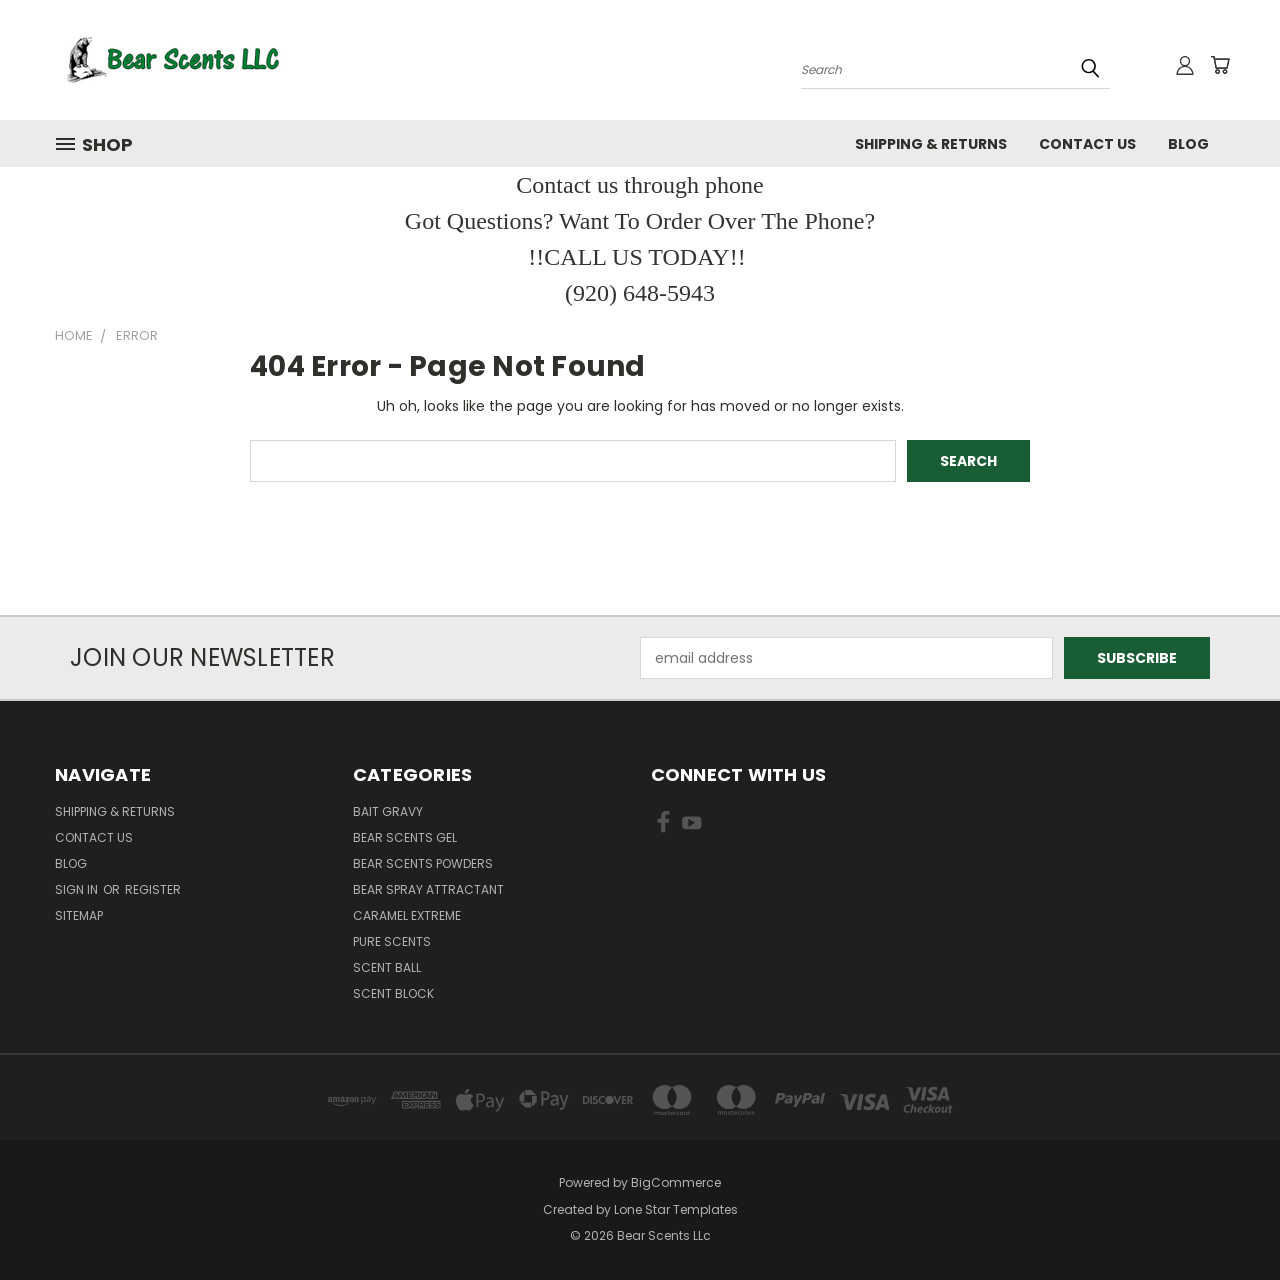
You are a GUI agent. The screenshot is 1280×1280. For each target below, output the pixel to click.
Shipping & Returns (931, 144)
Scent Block (393, 993)
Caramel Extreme (407, 915)
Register (153, 889)
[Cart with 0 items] (1220, 65)
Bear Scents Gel (405, 837)
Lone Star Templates (676, 1209)
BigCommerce (676, 1182)
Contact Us (1087, 144)
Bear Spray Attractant (428, 889)
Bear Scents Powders (423, 863)
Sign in (78, 889)
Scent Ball (387, 967)
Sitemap (79, 915)
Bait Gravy (388, 811)
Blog (1188, 144)
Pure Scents (392, 941)
